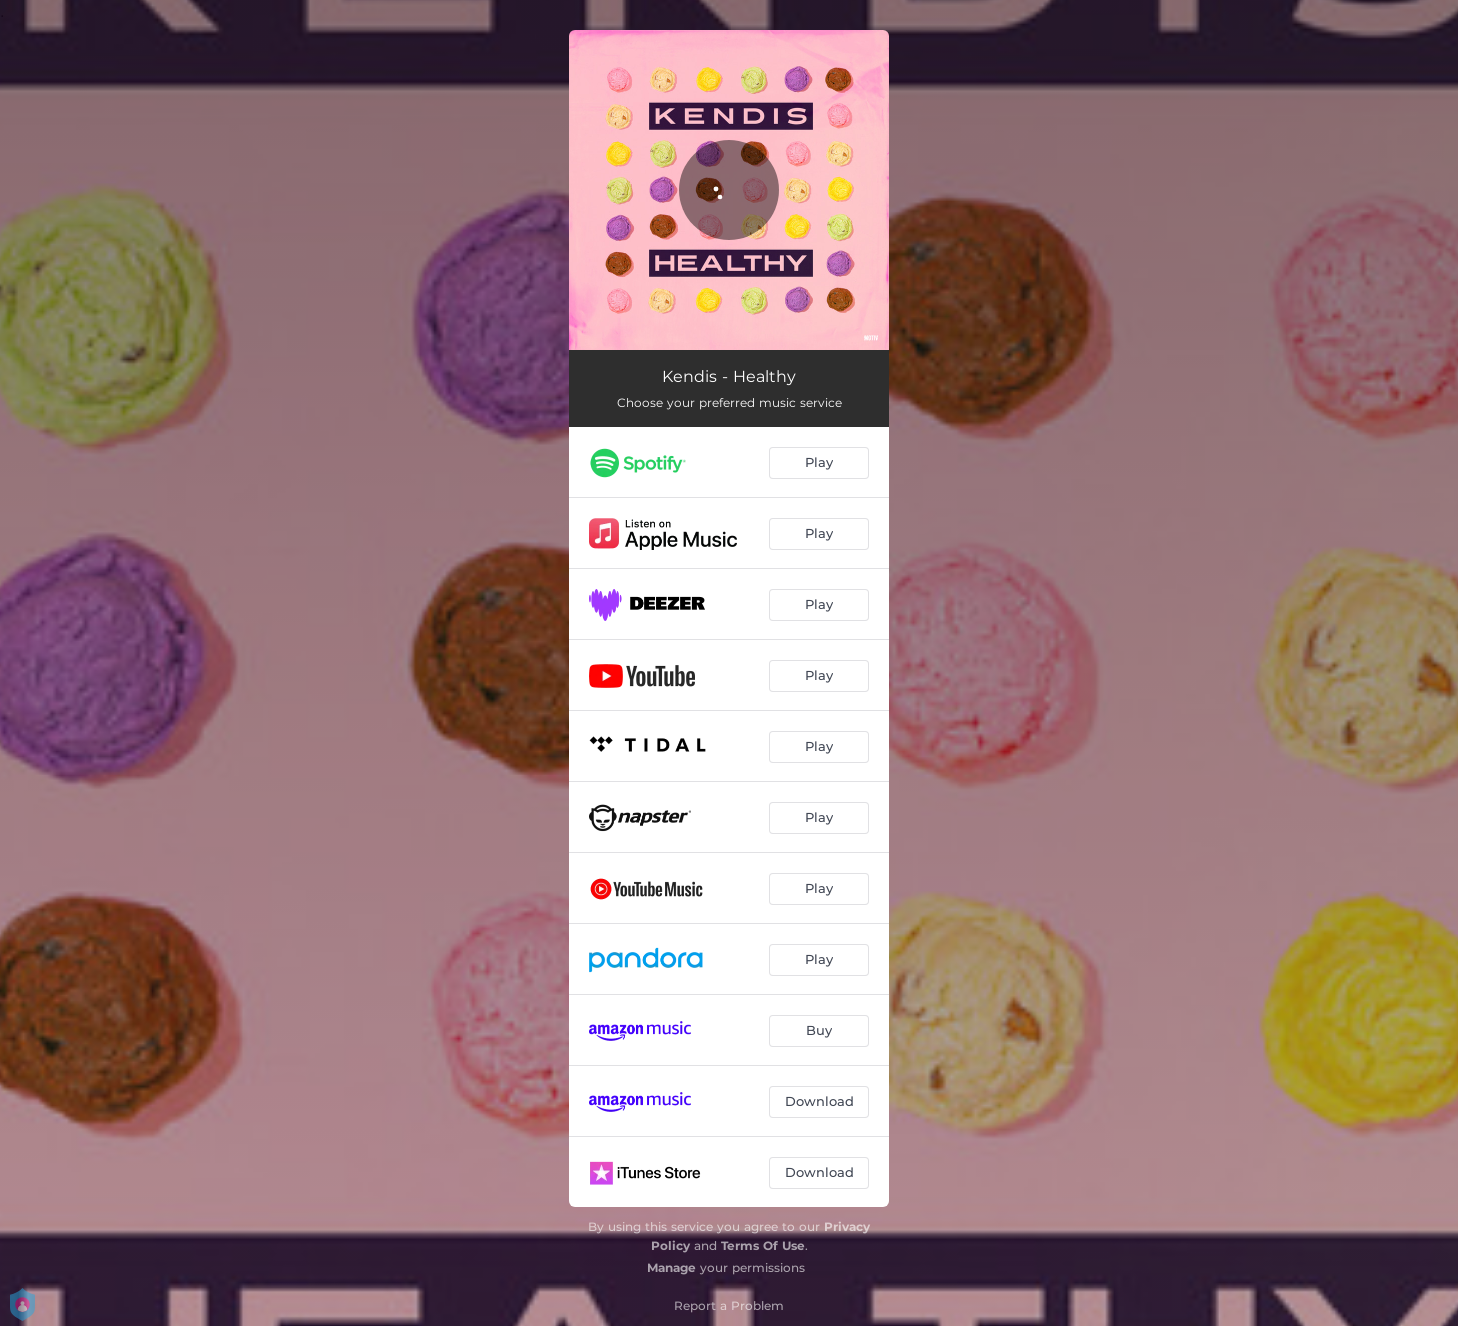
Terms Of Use (763, 1245)
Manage (671, 1267)
